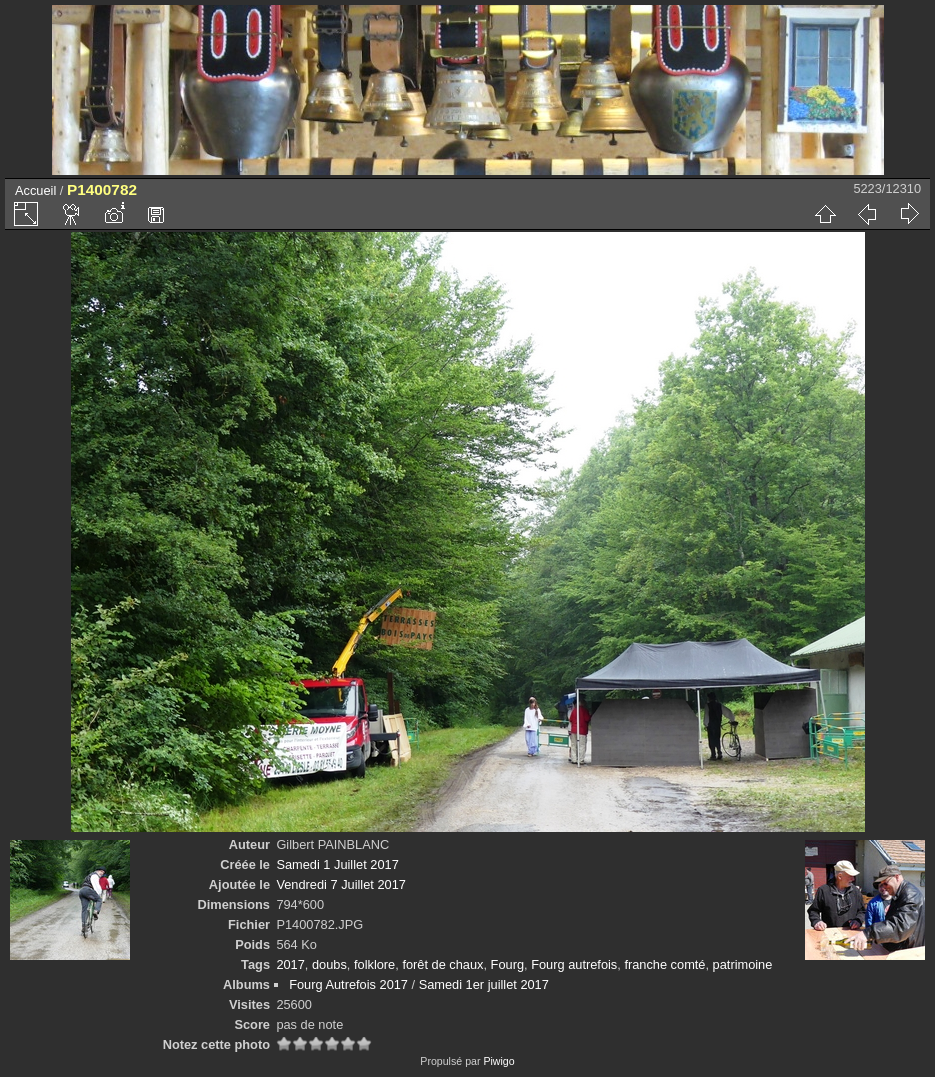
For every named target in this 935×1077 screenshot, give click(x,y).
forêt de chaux (442, 964)
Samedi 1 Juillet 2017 (337, 864)
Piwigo (498, 1061)
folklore (374, 964)
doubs (329, 964)
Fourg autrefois (574, 964)
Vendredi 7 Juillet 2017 (341, 884)
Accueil (35, 190)
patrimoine (743, 964)
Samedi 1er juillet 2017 (484, 984)
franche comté (664, 964)
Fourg (507, 964)
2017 (290, 964)
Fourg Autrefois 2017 (348, 984)
